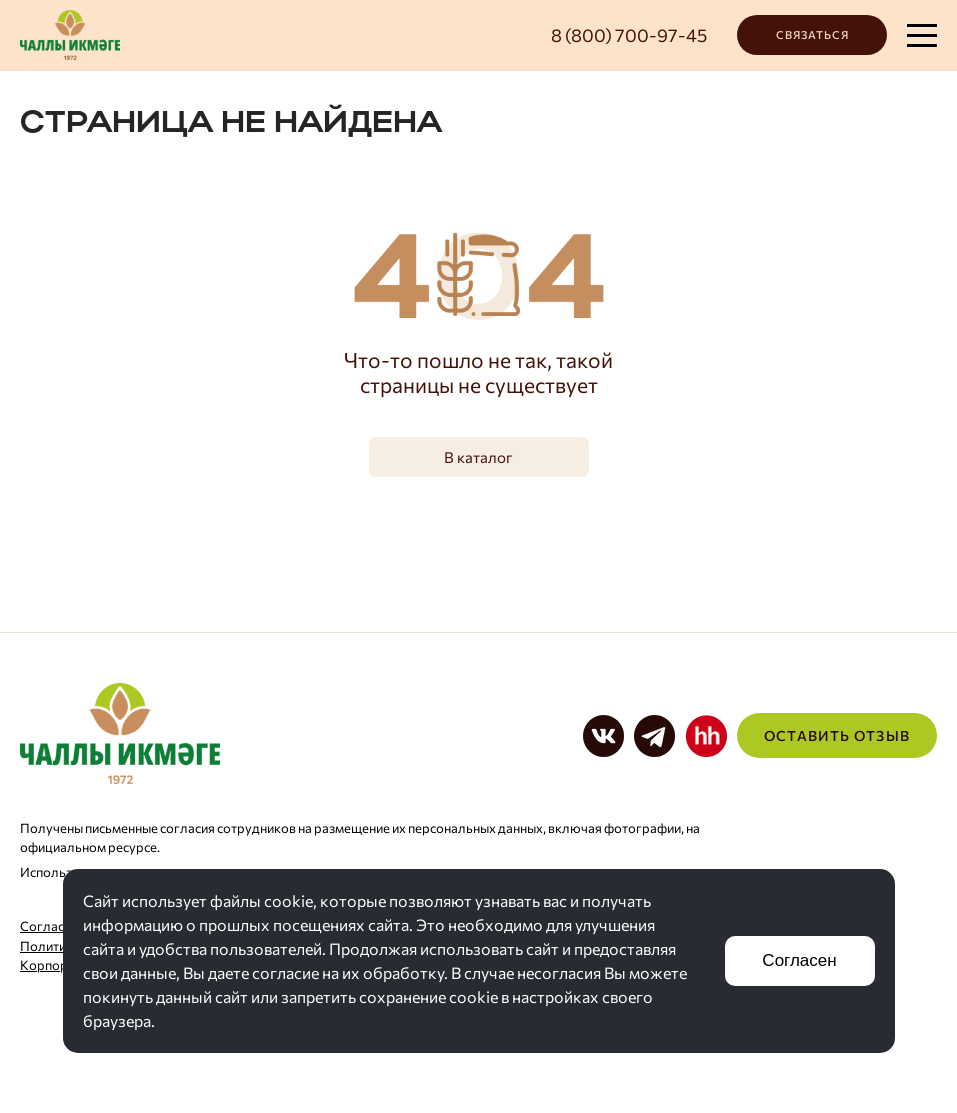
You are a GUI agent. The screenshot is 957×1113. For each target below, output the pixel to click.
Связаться (812, 34)
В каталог (478, 457)
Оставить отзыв (837, 735)
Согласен (799, 960)
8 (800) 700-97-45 (629, 35)
